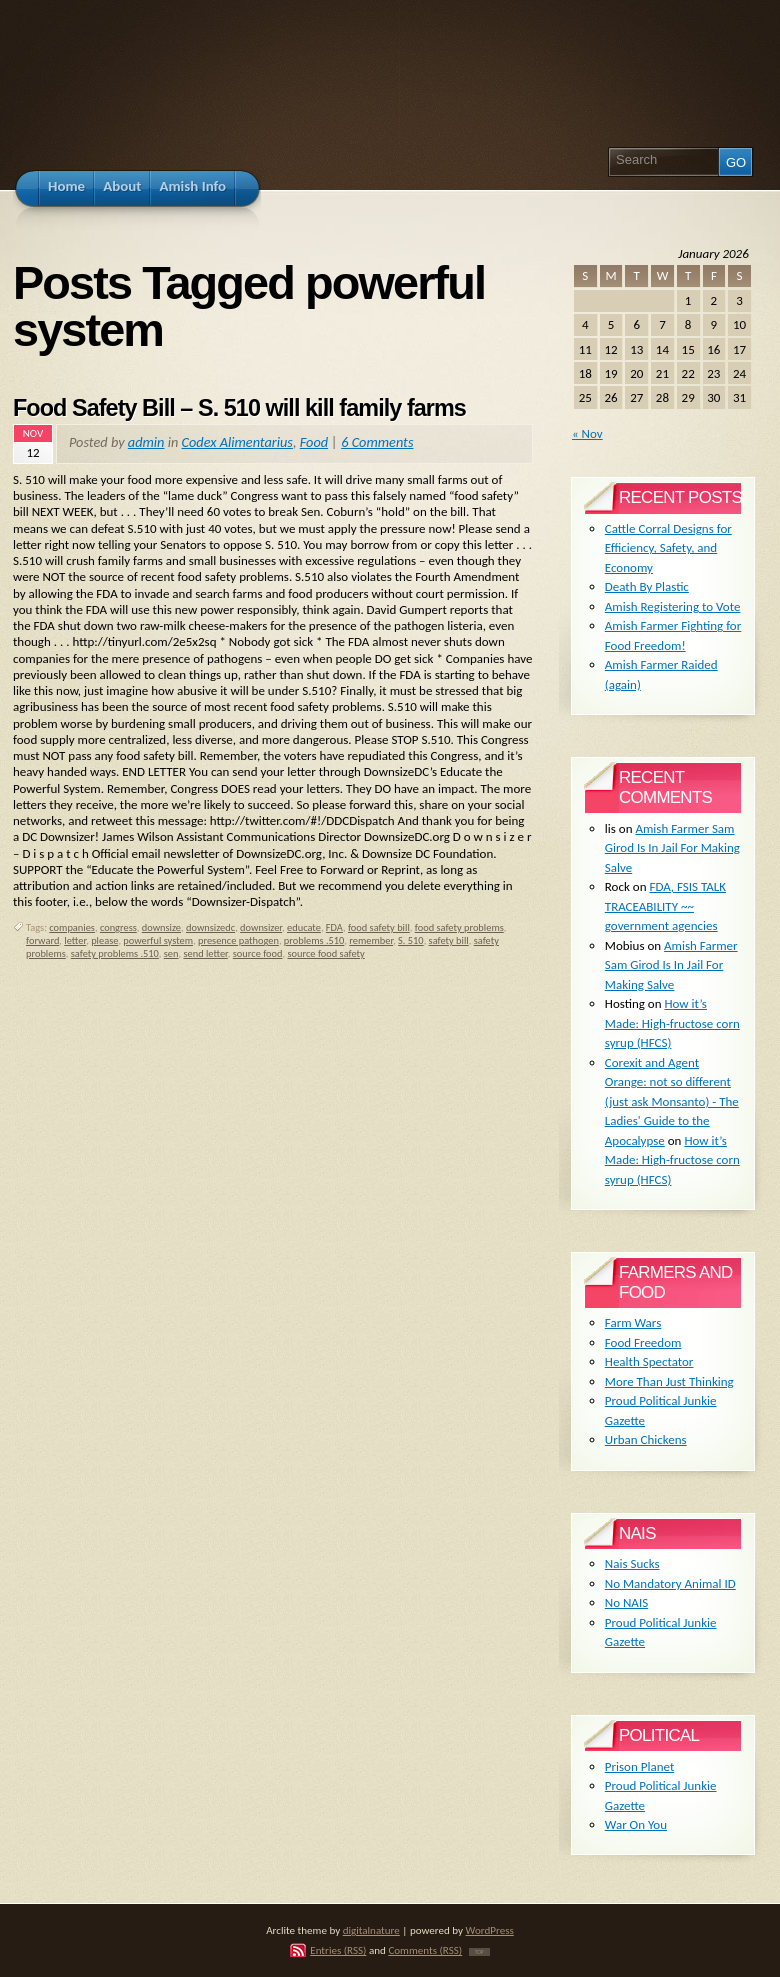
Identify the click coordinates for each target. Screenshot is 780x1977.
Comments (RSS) (425, 1950)
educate (304, 927)
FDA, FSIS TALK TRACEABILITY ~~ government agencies (665, 906)
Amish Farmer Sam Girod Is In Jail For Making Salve (672, 848)
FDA (334, 927)
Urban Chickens (646, 1439)
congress (118, 927)
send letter (205, 953)
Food (314, 442)
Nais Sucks (632, 1563)
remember (371, 940)
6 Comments (377, 442)
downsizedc (210, 927)
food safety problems (459, 927)
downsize (161, 927)
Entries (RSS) (338, 1950)
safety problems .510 (115, 953)
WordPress (490, 1930)
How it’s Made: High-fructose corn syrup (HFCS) (672, 1023)
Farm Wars (633, 1322)
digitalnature (371, 1930)
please (104, 940)
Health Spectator (649, 1361)
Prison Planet (639, 1766)
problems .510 (314, 940)
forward (42, 940)
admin (146, 442)
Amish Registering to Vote (673, 606)
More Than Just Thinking (669, 1381)
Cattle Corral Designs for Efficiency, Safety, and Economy (668, 548)
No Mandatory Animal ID (670, 1583)
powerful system (158, 940)
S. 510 (411, 940)
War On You (636, 1824)
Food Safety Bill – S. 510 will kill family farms (239, 408)
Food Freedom (643, 1342)
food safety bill (379, 927)
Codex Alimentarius (237, 442)
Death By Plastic (647, 586)
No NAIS (626, 1602)
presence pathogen (238, 940)
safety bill (449, 940)
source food (258, 953)
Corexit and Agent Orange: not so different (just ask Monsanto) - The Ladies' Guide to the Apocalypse (672, 1101)
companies (72, 927)
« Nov (587, 433)
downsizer (261, 927)
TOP (479, 1952)
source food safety (326, 953)
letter (75, 940)
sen (171, 953)
